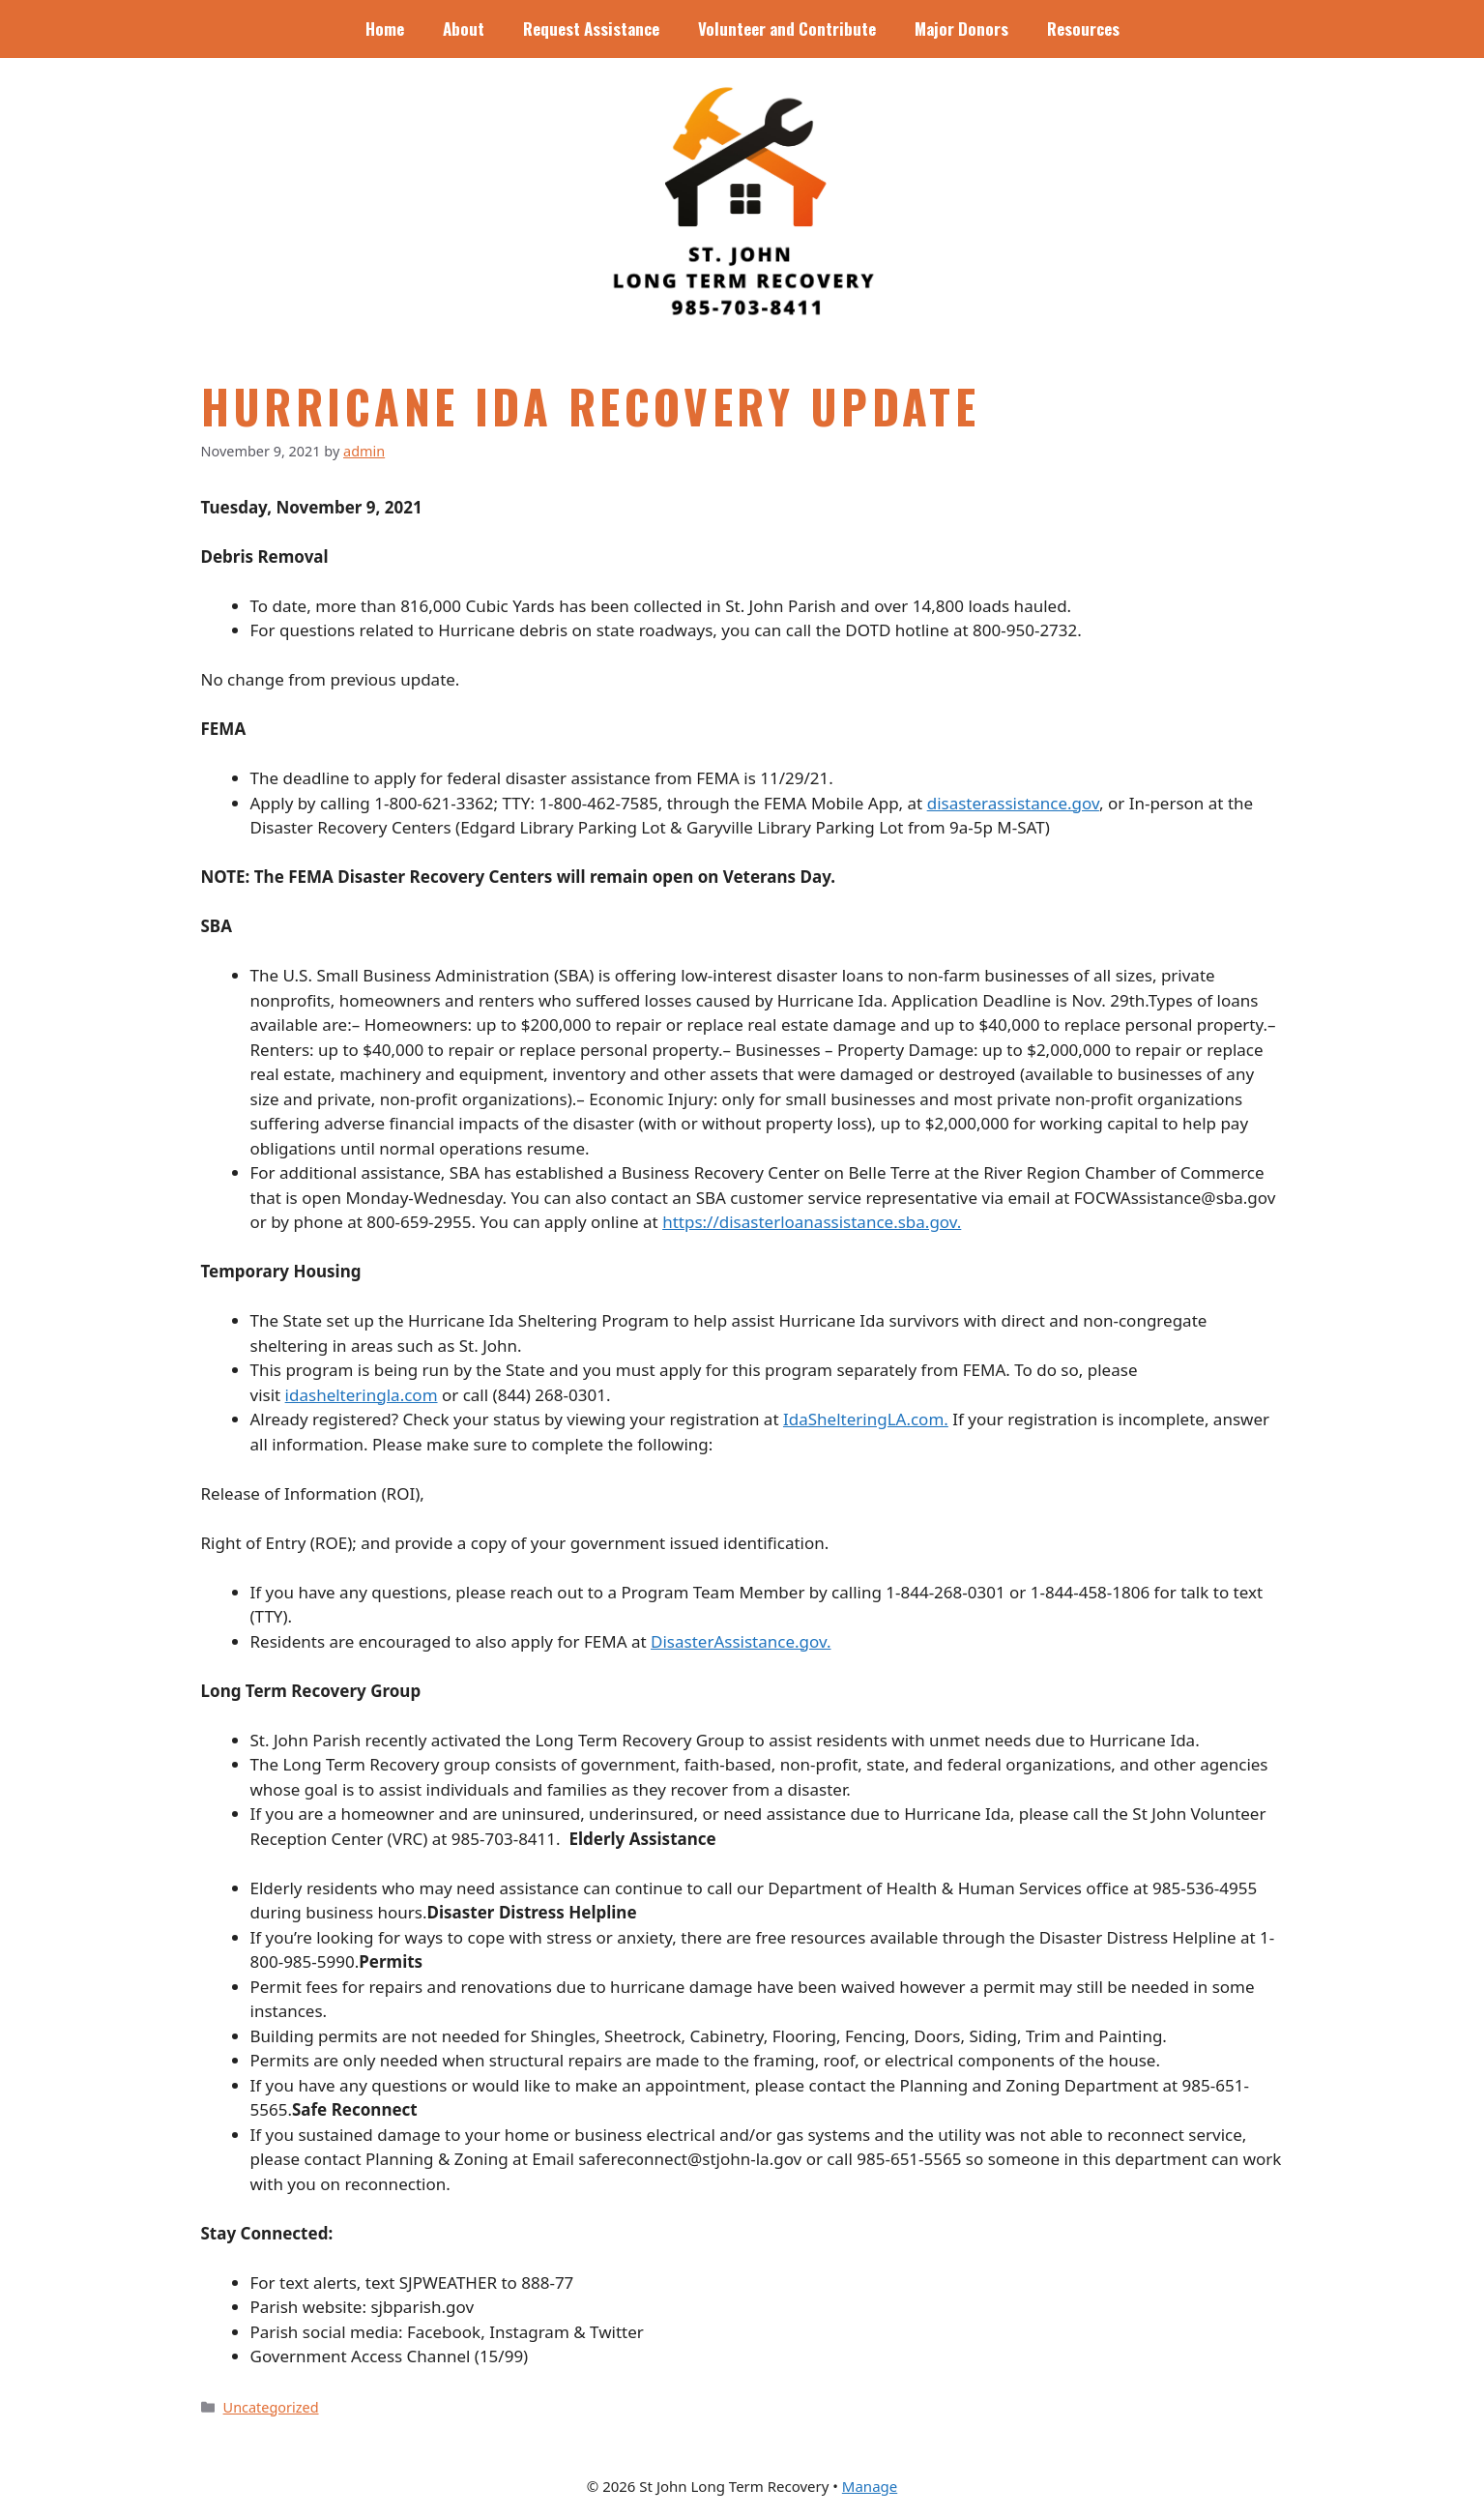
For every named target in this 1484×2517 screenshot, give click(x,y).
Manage (869, 2486)
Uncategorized (271, 2407)
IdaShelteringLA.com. (865, 1419)
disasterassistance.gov (1013, 803)
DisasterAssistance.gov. (740, 1641)
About (463, 28)
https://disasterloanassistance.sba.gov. (811, 1222)
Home (384, 28)
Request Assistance (591, 28)
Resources (1083, 28)
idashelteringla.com (361, 1395)
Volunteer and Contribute (787, 28)
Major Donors (961, 28)
